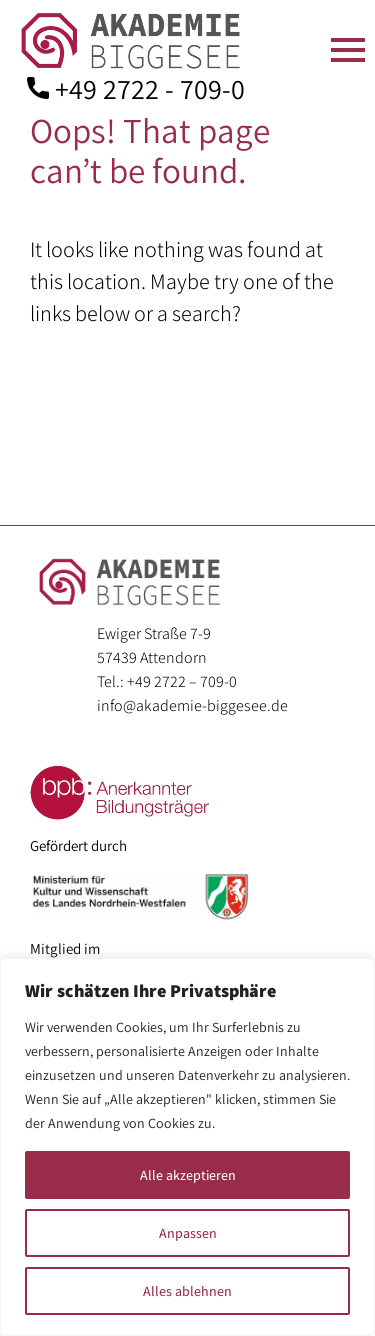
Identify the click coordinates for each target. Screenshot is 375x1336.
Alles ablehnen (187, 1291)
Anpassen (188, 1233)
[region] (187, 1147)
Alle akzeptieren (188, 1175)
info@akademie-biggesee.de (192, 705)
